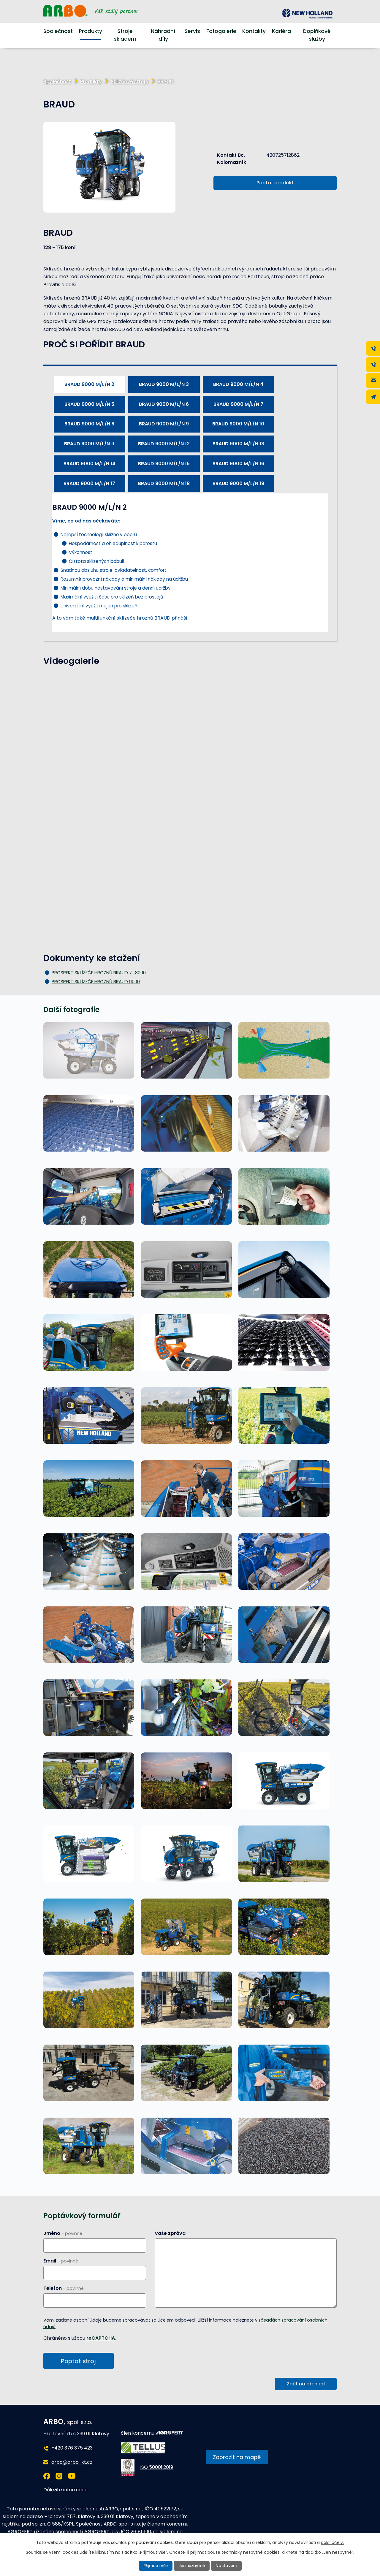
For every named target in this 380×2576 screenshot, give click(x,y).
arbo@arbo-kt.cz (71, 2463)
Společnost (58, 31)
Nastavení (228, 2566)
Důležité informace (65, 2491)
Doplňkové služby (317, 35)
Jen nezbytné (191, 2566)
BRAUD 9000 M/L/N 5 (89, 404)
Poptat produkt (275, 182)
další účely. (332, 2542)
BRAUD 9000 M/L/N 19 (238, 483)
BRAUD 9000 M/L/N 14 (89, 463)
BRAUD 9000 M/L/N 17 (89, 483)
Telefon (63, 2288)
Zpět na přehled (306, 2384)
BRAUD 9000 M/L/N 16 (238, 463)
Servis (192, 31)
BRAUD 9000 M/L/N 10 (238, 423)
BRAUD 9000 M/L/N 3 (164, 384)
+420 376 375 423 (72, 2448)
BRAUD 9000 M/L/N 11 (89, 443)
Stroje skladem (125, 35)
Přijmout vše (154, 2566)
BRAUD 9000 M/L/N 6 (164, 404)
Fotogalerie (221, 31)
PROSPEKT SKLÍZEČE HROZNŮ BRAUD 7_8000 (99, 973)
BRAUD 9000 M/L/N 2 (89, 384)
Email (60, 2260)
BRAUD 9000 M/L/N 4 (238, 384)
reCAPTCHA (100, 2338)
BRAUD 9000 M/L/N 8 (89, 423)
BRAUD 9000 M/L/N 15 (164, 463)
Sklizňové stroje (129, 81)
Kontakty (254, 31)
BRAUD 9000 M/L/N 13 (238, 443)
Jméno (62, 2233)
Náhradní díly (163, 35)
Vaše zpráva (170, 2233)
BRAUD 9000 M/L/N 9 (164, 423)
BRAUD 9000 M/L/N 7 (238, 404)
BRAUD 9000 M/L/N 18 (164, 483)
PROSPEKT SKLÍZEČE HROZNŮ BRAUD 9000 (96, 982)
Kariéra (281, 31)
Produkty (90, 31)
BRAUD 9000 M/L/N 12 (164, 443)
